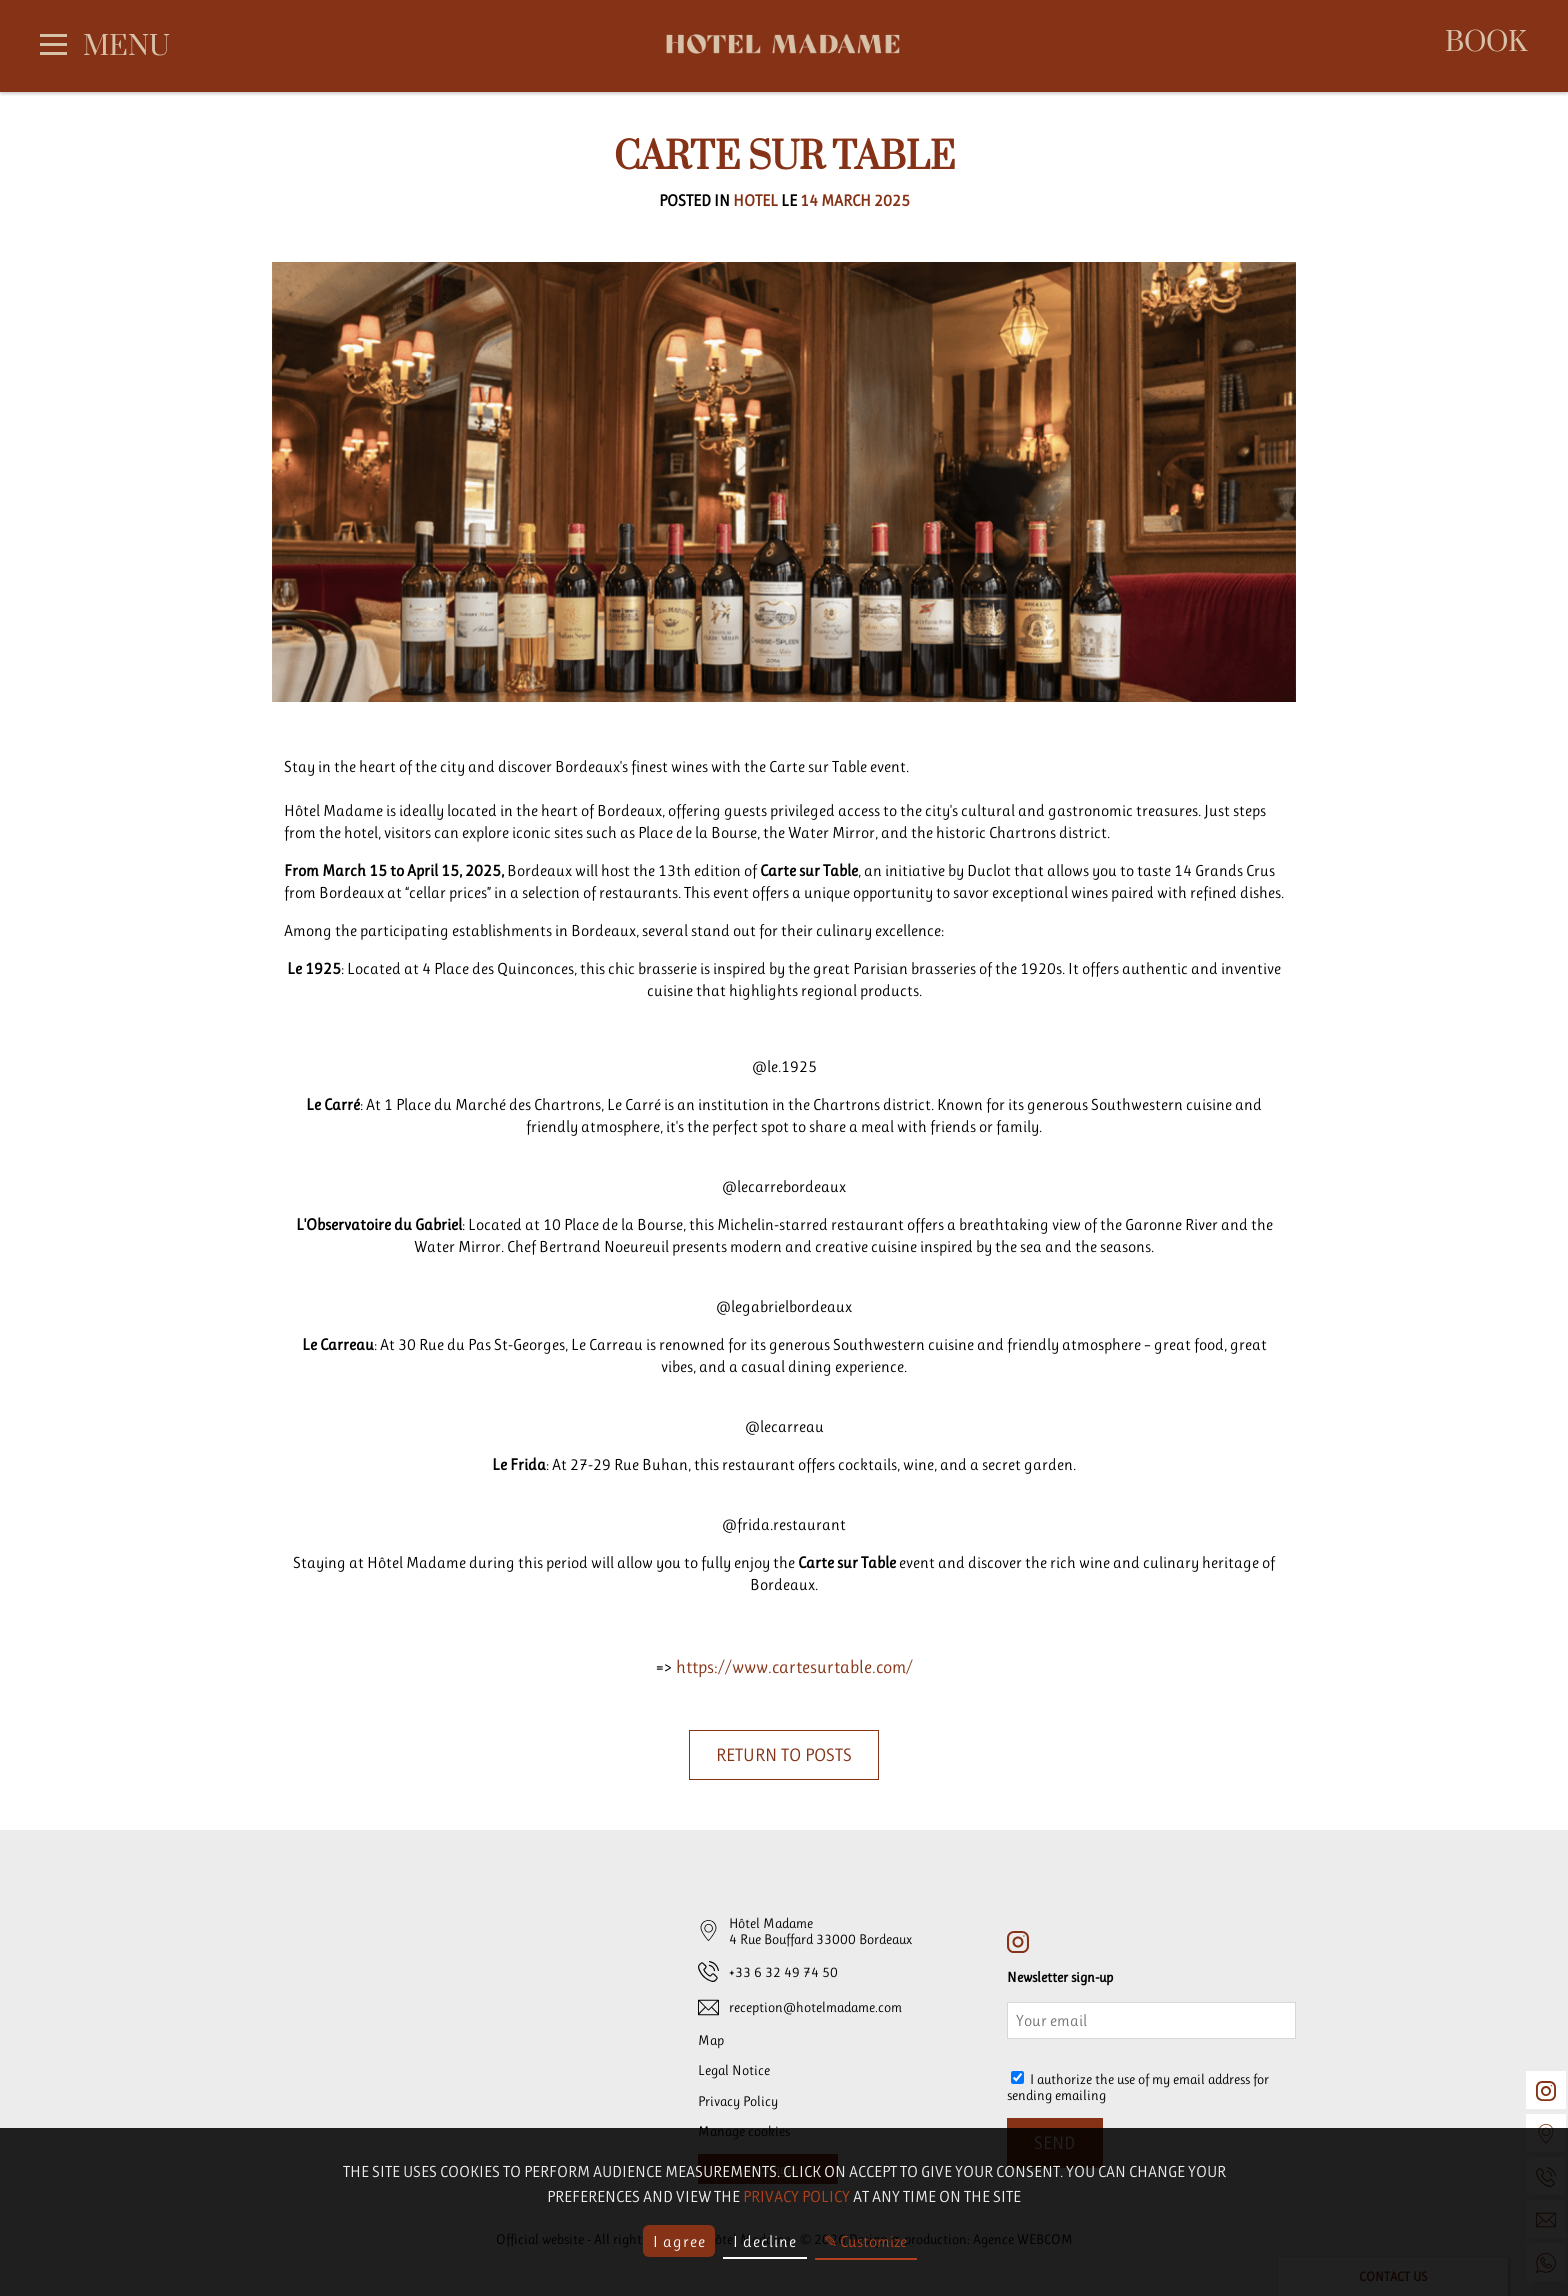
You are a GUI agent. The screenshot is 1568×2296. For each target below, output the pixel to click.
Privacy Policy (738, 2101)
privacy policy (796, 2196)
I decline (765, 2241)
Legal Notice (734, 2070)
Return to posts (784, 1755)
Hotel (755, 200)
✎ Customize (865, 2241)
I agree (679, 2241)
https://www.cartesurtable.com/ (794, 1667)
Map (711, 2040)
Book (1486, 43)
